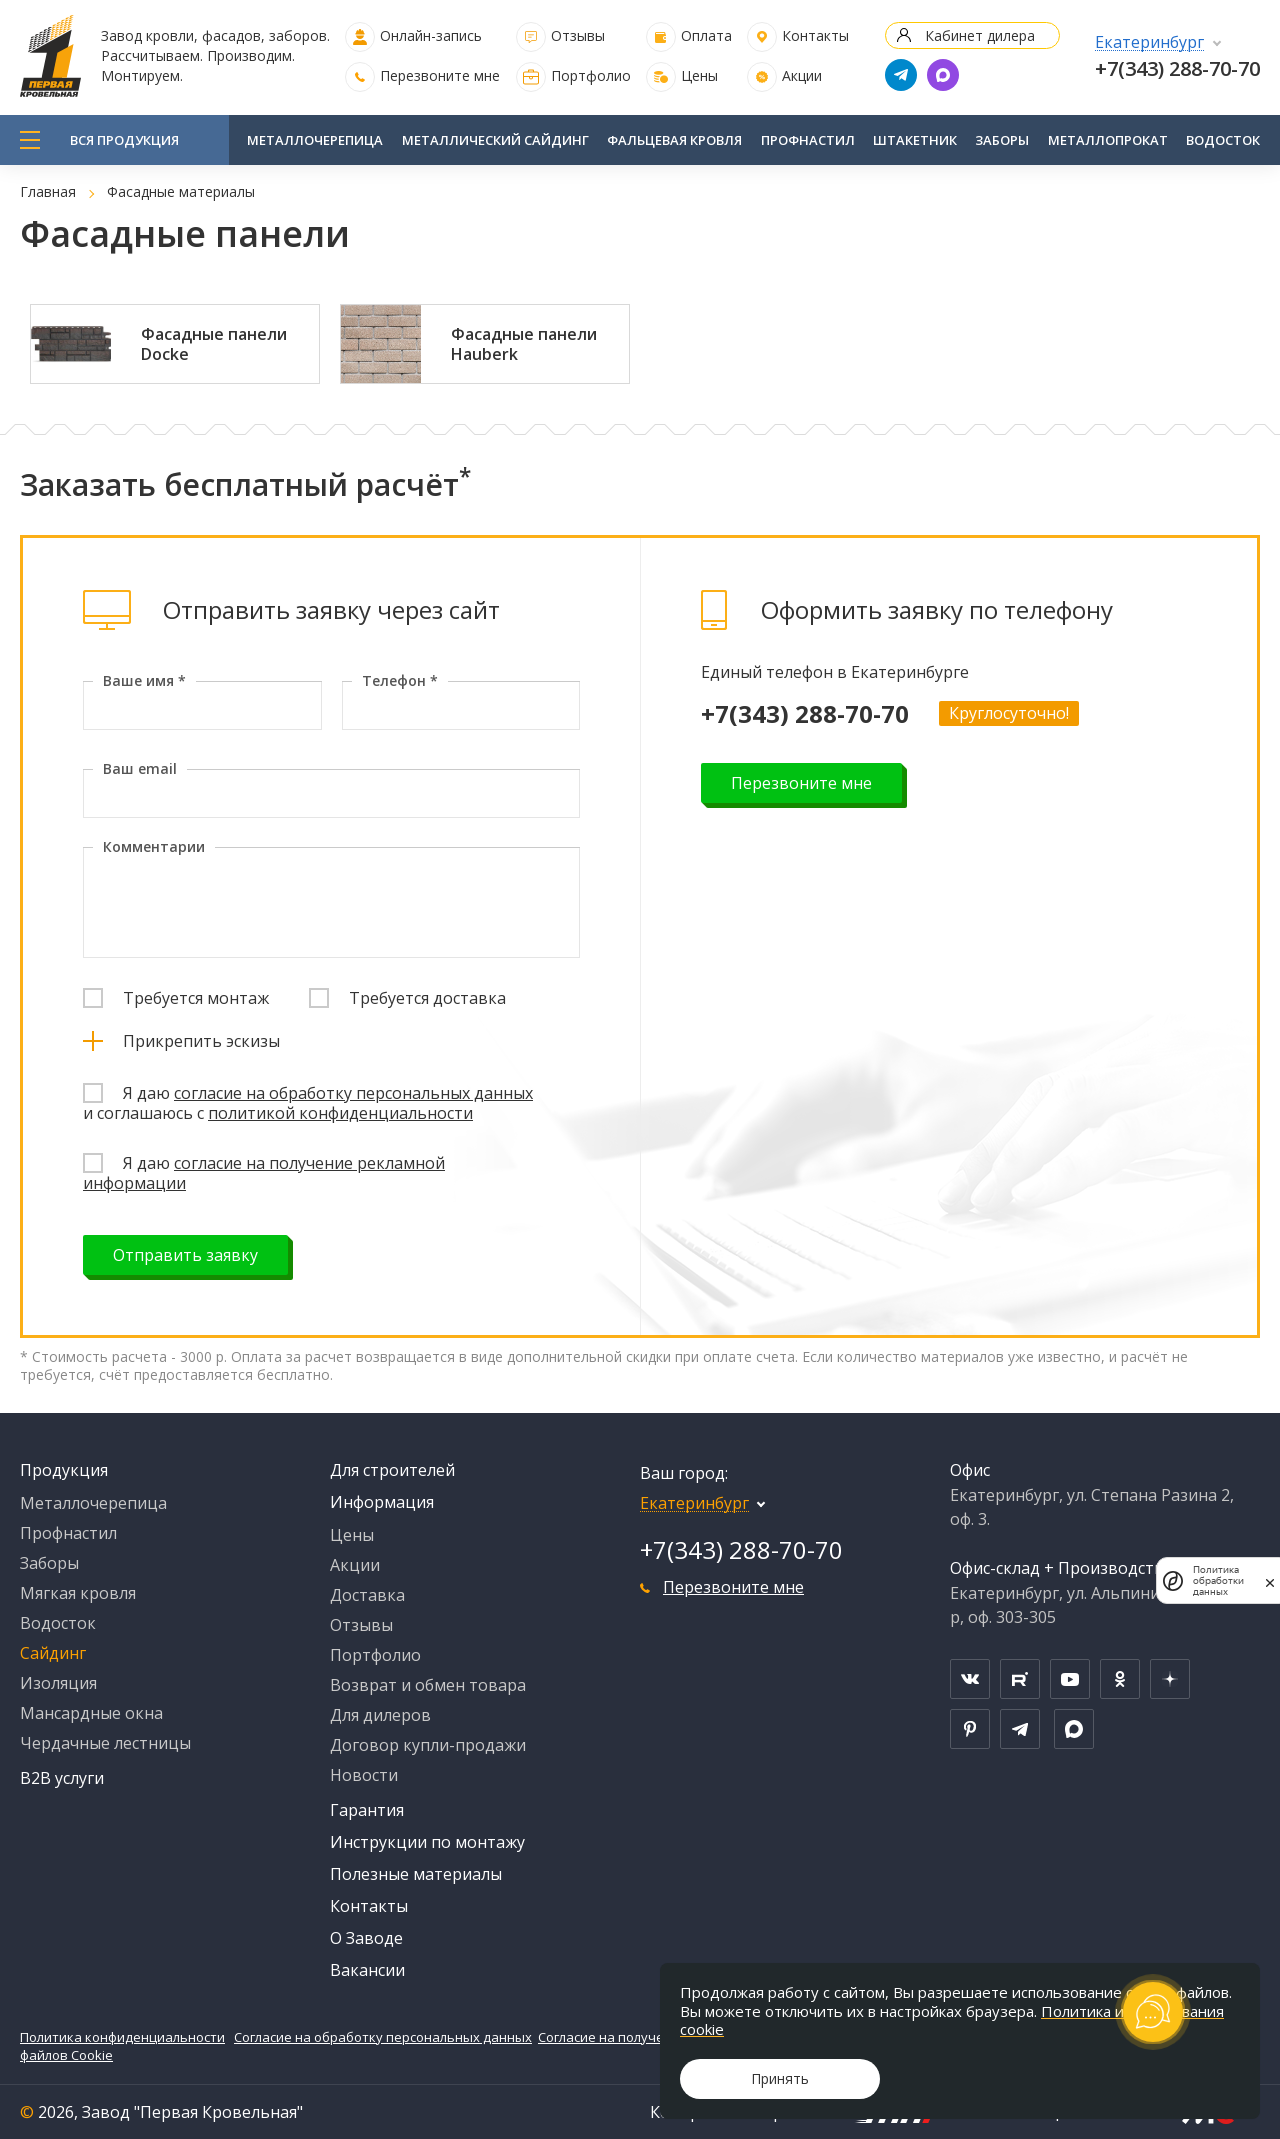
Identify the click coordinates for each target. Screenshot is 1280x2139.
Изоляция (58, 1683)
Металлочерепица (315, 140)
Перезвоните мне (440, 75)
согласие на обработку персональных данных (353, 1093)
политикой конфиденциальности (340, 1113)
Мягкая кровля (78, 1593)
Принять (780, 2078)
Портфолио (591, 75)
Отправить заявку (185, 1255)
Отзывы (578, 35)
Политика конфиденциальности (122, 2037)
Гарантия (367, 1810)
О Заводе (366, 1938)
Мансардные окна (91, 1713)
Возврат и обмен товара (428, 1685)
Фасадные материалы (181, 191)
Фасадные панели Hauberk (524, 344)
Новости (364, 1775)
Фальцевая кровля (674, 140)
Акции (802, 75)
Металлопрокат (1108, 140)
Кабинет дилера (980, 35)
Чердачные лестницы (105, 1743)
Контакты (815, 35)
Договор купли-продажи (428, 1745)
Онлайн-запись (431, 35)
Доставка (367, 1595)
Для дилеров (380, 1715)
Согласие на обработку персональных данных (383, 2037)
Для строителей (392, 1470)
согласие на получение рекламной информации (264, 1173)
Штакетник (915, 140)
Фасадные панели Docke (214, 344)
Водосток (1223, 140)
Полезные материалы (416, 1874)
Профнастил (808, 140)
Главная (48, 191)
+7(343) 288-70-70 (1177, 68)
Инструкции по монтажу (427, 1842)
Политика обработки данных (1218, 1580)
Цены (699, 75)
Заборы (1002, 140)
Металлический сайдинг (495, 140)
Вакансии (367, 1970)
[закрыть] (1270, 1581)
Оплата (706, 35)
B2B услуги (62, 1778)
